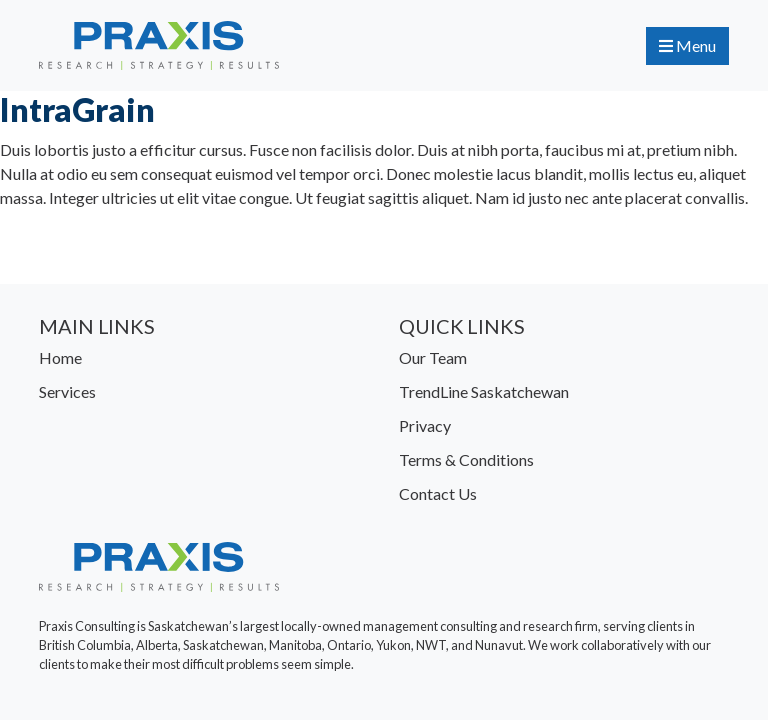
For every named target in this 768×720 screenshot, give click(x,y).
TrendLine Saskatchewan (484, 391)
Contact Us (438, 493)
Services (67, 391)
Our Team (433, 357)
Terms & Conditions (466, 459)
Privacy (425, 425)
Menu (687, 45)
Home (60, 357)
